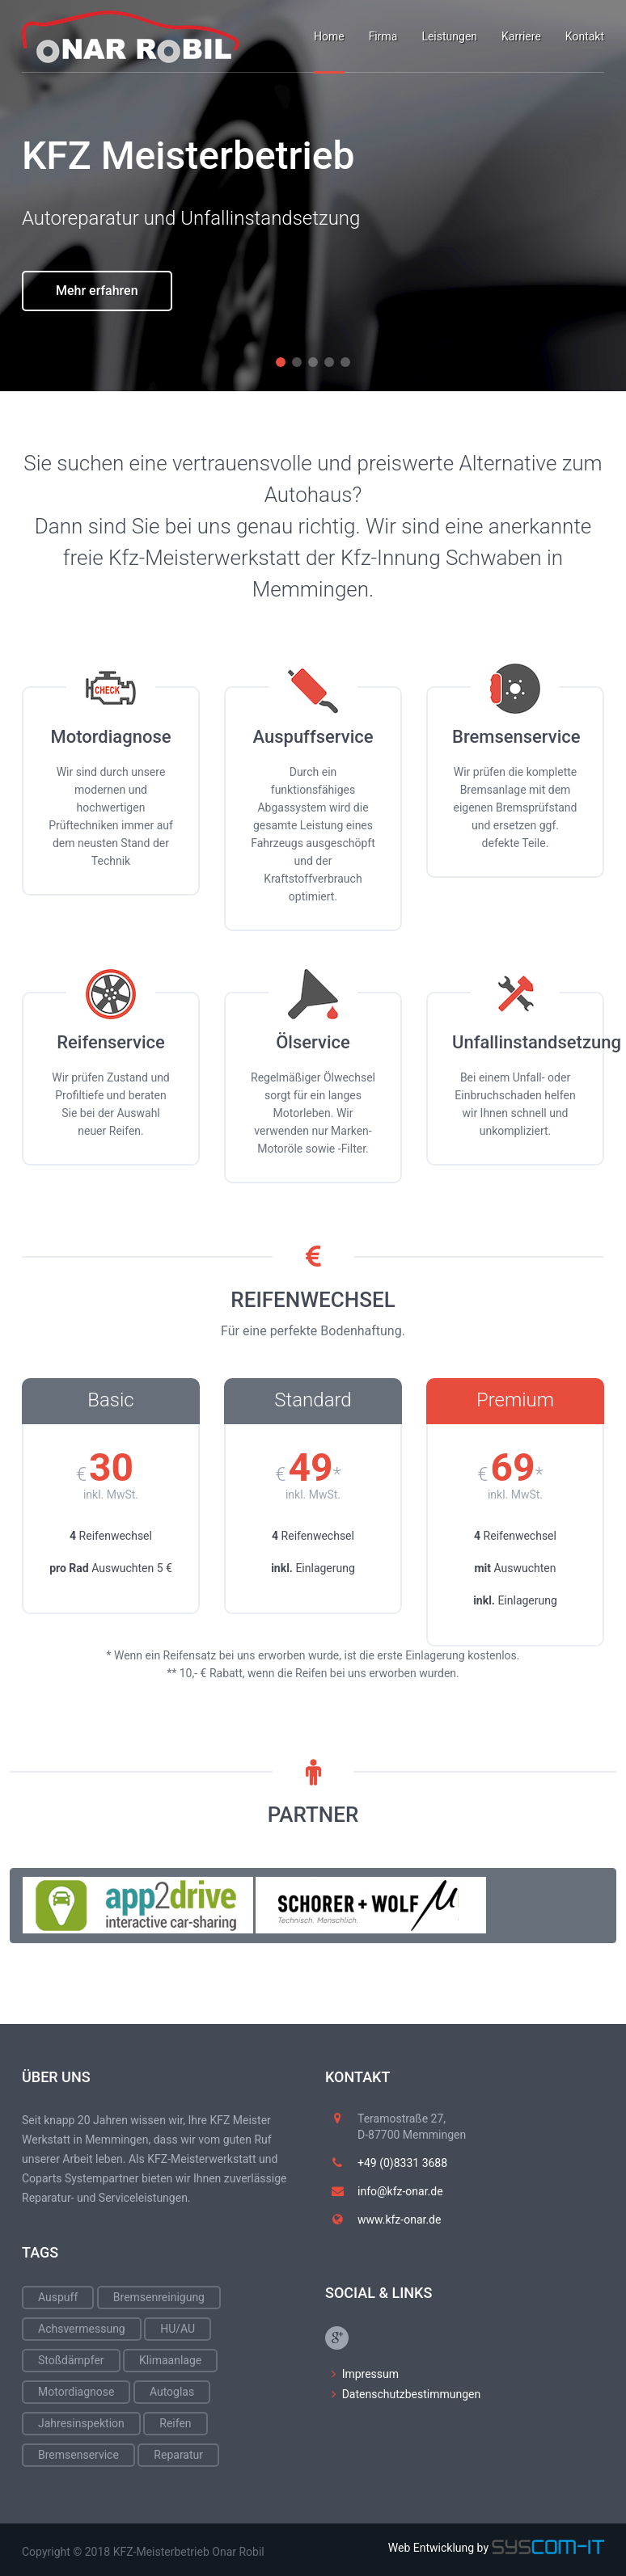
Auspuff (58, 2297)
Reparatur (178, 2454)
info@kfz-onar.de (400, 2191)
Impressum (370, 2373)
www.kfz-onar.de (399, 2219)
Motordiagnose (76, 2391)
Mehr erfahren (97, 337)
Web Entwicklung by (496, 2547)
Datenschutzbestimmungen (411, 2394)
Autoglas (172, 2391)
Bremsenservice (78, 2454)
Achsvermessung (81, 2328)
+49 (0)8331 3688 (402, 2163)
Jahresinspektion (81, 2423)
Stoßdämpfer (71, 2360)
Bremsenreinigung (159, 2297)
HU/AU (177, 2328)
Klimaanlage (170, 2360)
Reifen (175, 2423)
